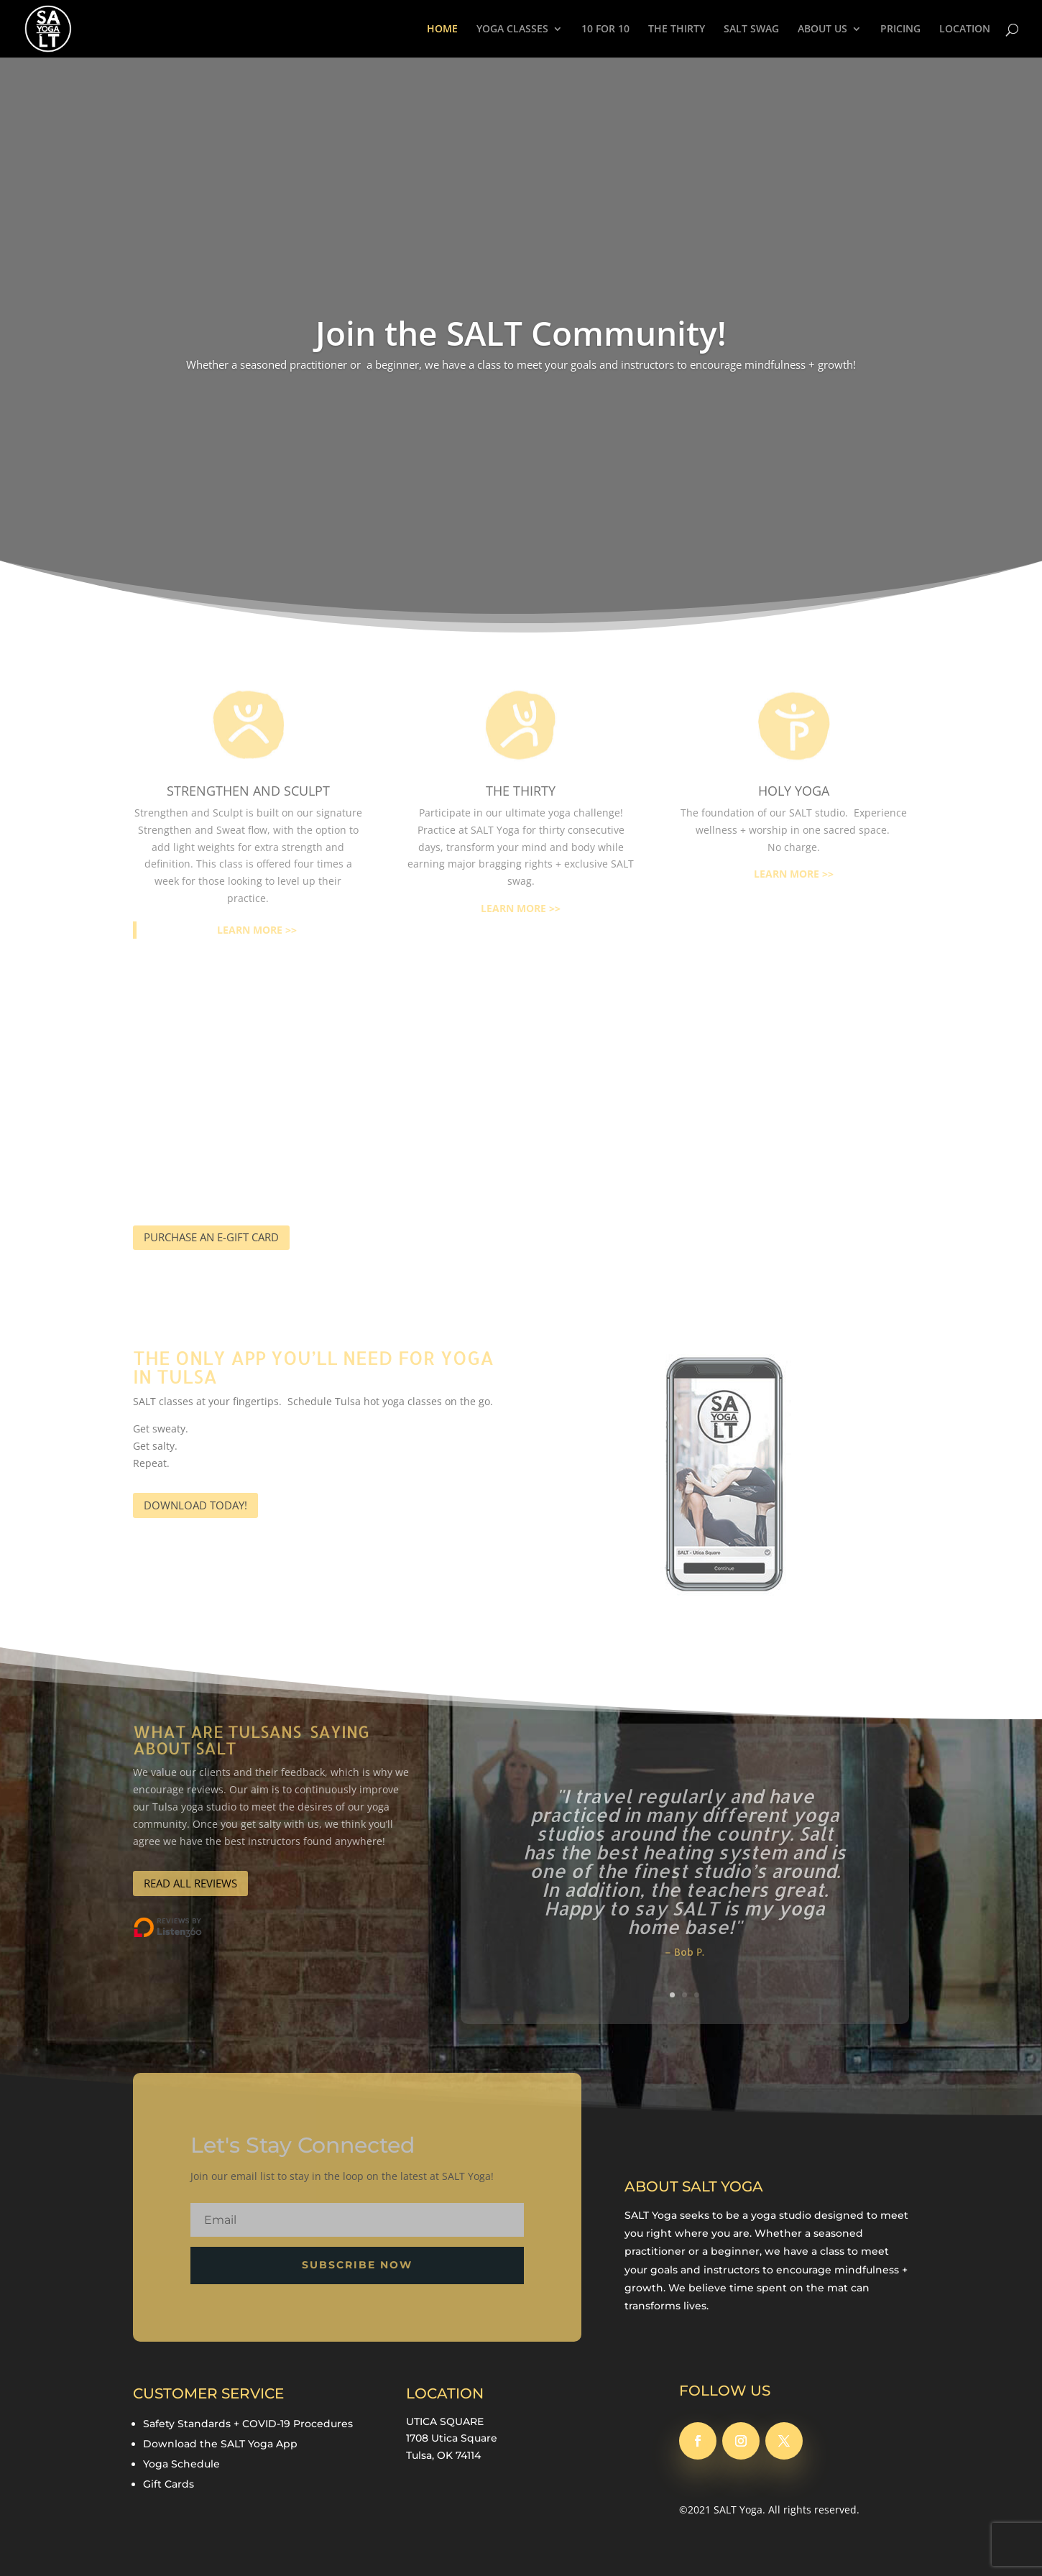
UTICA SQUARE (445, 2421)
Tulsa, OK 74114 (443, 2455)
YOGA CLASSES (512, 29)
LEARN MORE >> (257, 930)
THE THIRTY (676, 29)
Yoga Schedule (181, 2463)
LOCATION (964, 29)
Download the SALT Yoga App (220, 2443)
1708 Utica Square (451, 2438)
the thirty (520, 790)
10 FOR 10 (605, 29)
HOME (442, 29)
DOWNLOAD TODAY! (195, 1505)
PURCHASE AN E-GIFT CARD (211, 1237)
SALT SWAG (751, 29)
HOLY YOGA (793, 790)
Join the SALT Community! (521, 332)
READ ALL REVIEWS (190, 1883)
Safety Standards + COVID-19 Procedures (248, 2423)
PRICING (900, 29)
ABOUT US (822, 29)
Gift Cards (168, 2484)
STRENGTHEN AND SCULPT (248, 790)
